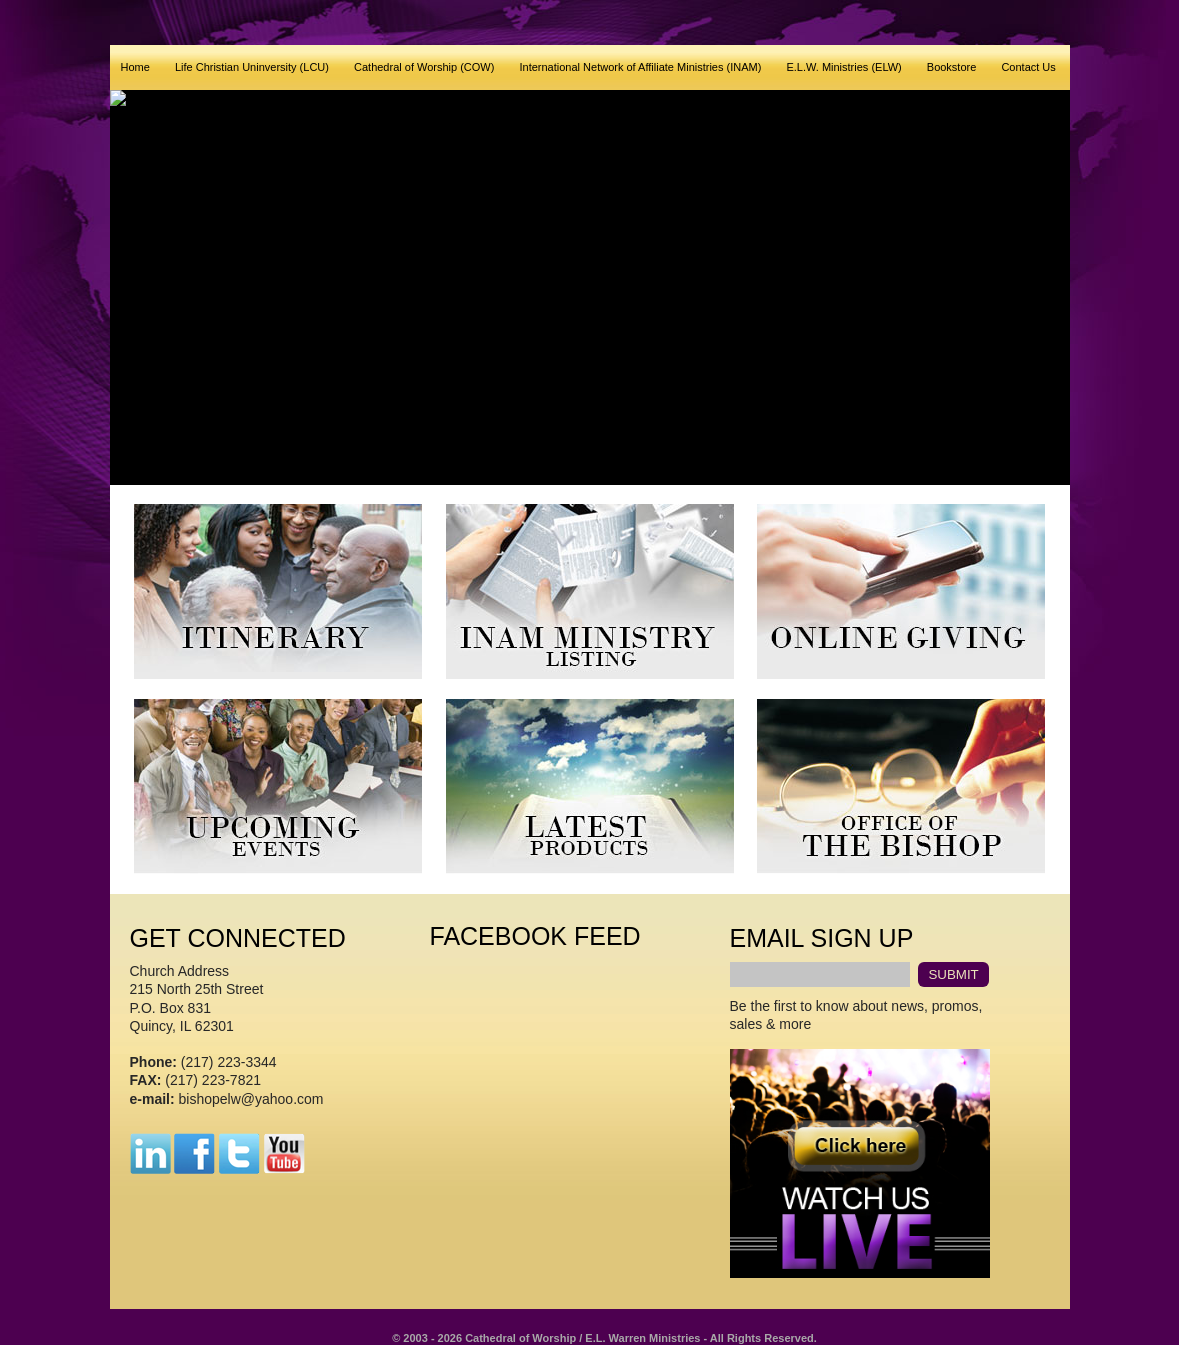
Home (135, 67)
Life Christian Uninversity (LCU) (252, 67)
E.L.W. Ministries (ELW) (843, 67)
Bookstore (952, 67)
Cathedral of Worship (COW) (424, 67)
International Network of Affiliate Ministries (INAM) (640, 67)
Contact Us (1028, 67)
